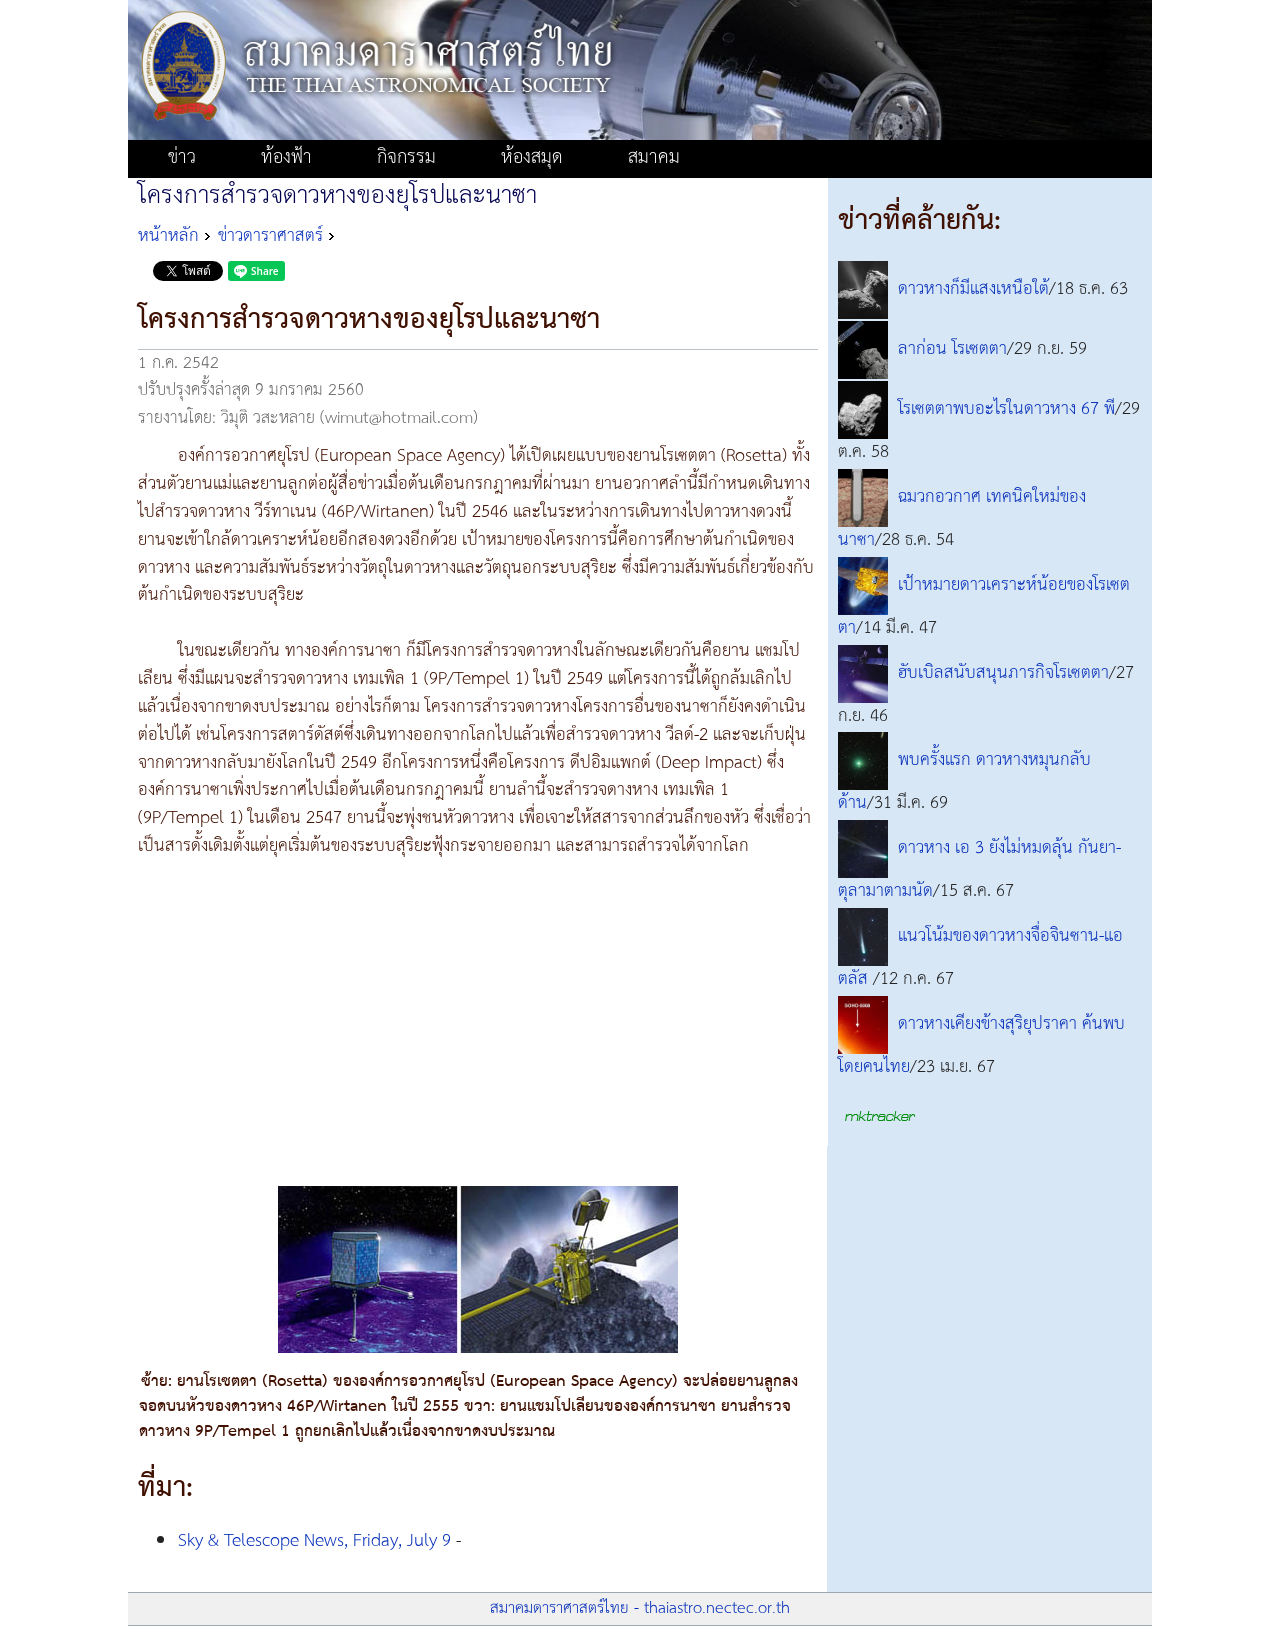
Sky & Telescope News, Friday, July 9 (314, 1541)
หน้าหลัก (168, 236)
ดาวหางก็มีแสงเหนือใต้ (973, 289)
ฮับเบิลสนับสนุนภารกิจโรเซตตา (1003, 673)
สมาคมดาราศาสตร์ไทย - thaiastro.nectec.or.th (640, 1608)
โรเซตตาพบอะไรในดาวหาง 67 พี (1006, 409)
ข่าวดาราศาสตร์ (270, 236)
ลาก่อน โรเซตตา (952, 349)
